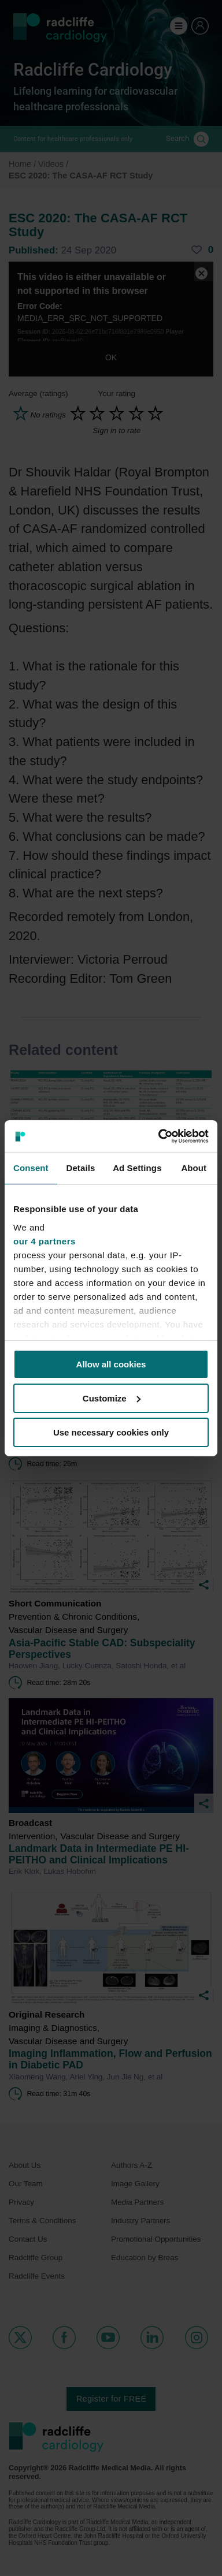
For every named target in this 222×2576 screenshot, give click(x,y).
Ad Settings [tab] (137, 1168)
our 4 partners (44, 1241)
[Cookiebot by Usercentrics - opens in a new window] (159, 1135)
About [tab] (193, 1168)
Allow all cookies (111, 1364)
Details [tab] (80, 1168)
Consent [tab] (31, 1168)
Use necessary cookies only (111, 1432)
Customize (111, 1398)
